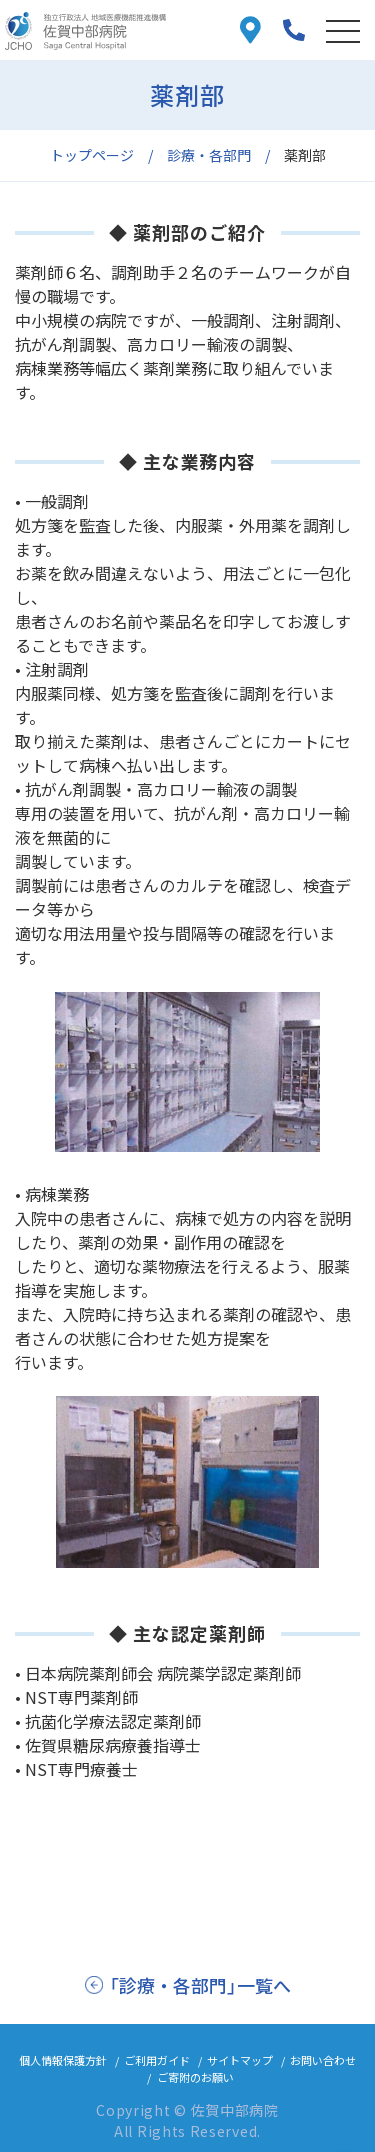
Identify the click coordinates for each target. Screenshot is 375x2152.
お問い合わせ (323, 2060)
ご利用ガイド (157, 2060)
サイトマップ (240, 2060)
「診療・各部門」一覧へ (200, 1985)
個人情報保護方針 (63, 2060)
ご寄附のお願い (195, 2077)
